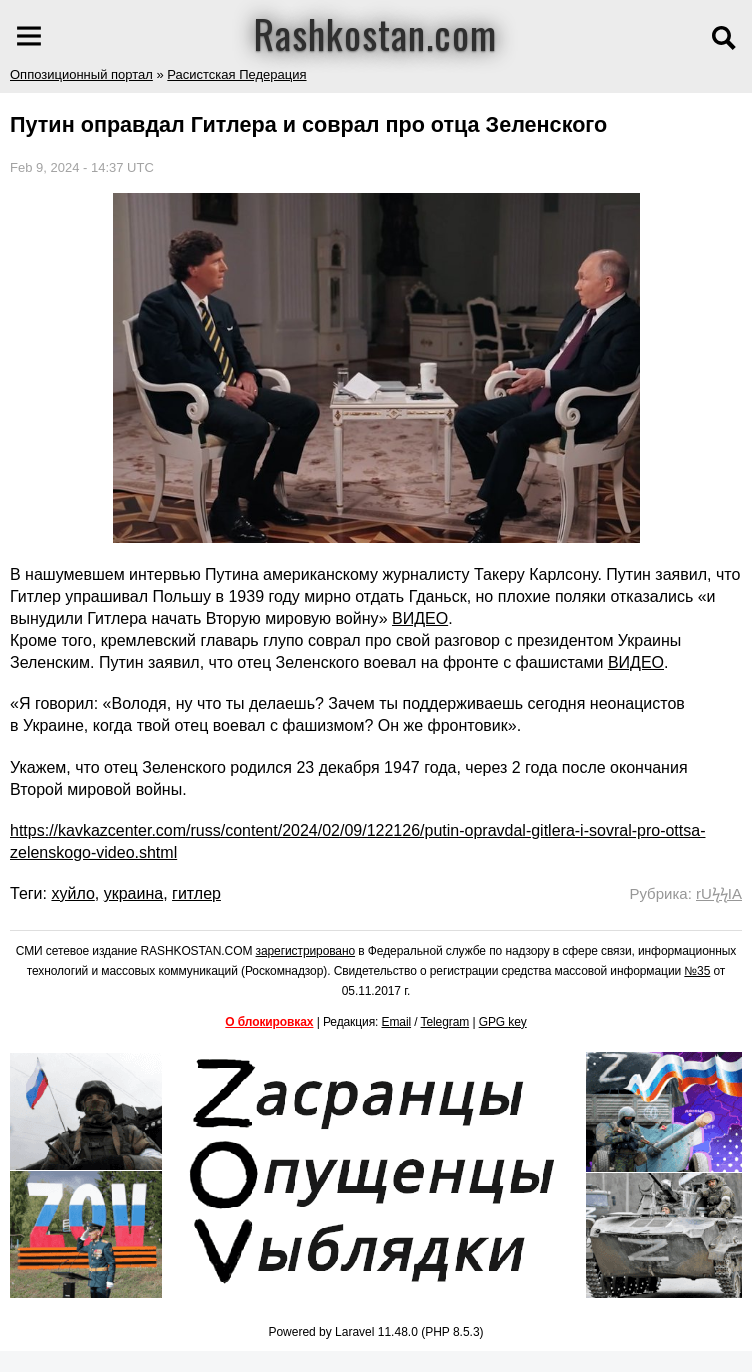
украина (133, 893)
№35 (697, 971)
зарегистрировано (306, 951)
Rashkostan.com (375, 33)
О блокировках (269, 1022)
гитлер (196, 893)
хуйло (72, 893)
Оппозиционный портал (81, 74)
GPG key (503, 1022)
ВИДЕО (420, 618)
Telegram (445, 1022)
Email (397, 1022)
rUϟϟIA (719, 893)
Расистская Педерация (236, 74)
